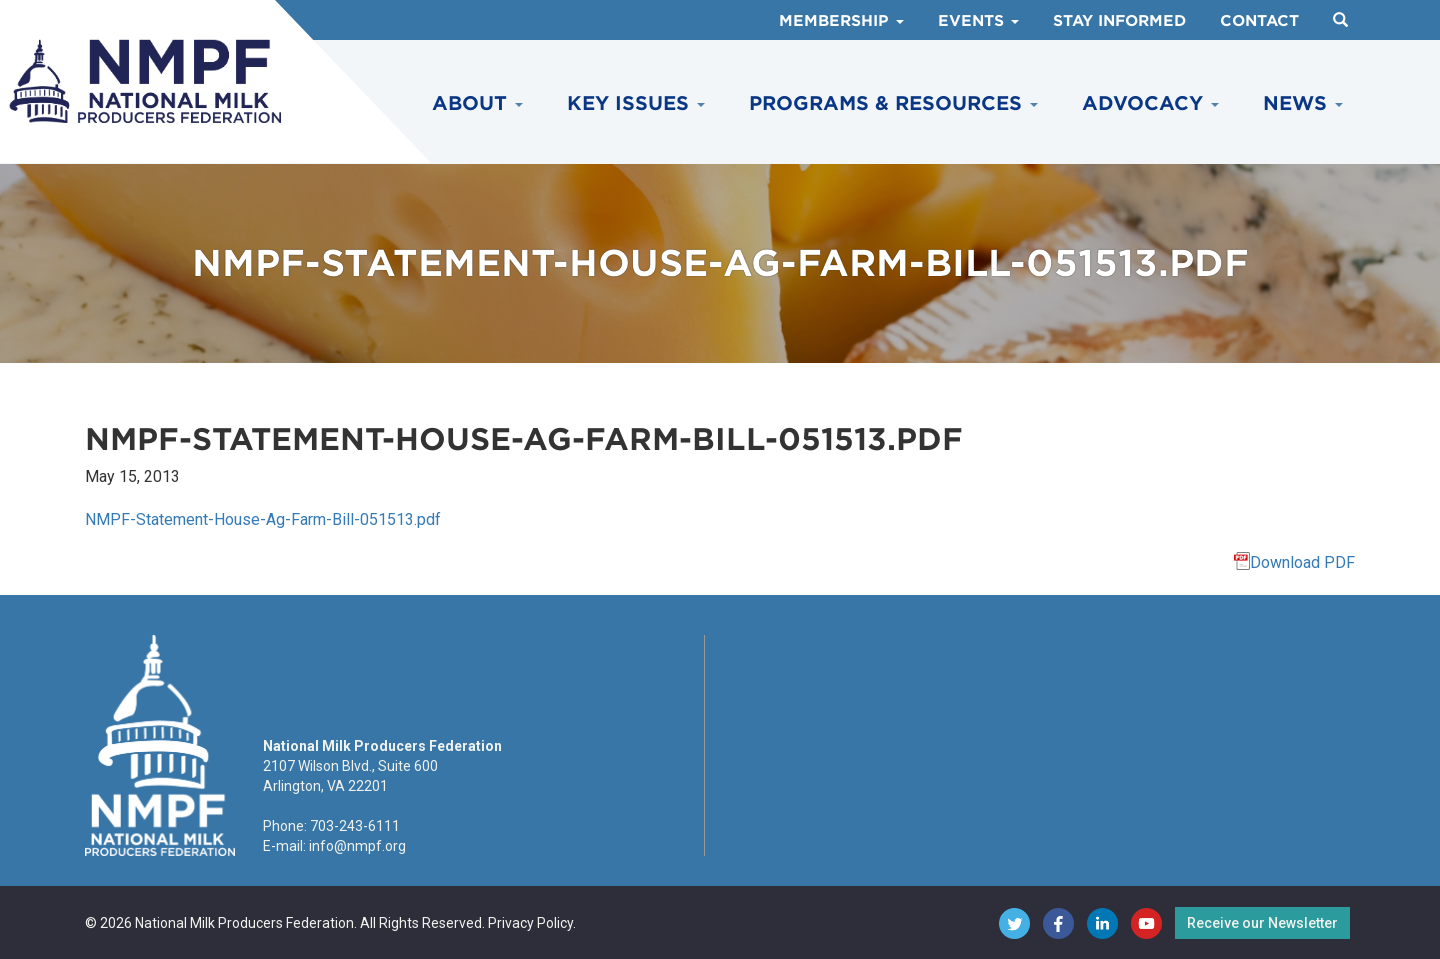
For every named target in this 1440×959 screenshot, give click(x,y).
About (477, 103)
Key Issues (636, 103)
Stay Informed (1119, 21)
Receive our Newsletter (1262, 923)
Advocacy (1150, 103)
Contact (1259, 21)
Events (978, 21)
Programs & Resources (893, 103)
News (1303, 103)
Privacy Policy (530, 923)
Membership (841, 21)
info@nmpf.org (357, 846)
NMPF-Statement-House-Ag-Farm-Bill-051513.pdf (263, 519)
